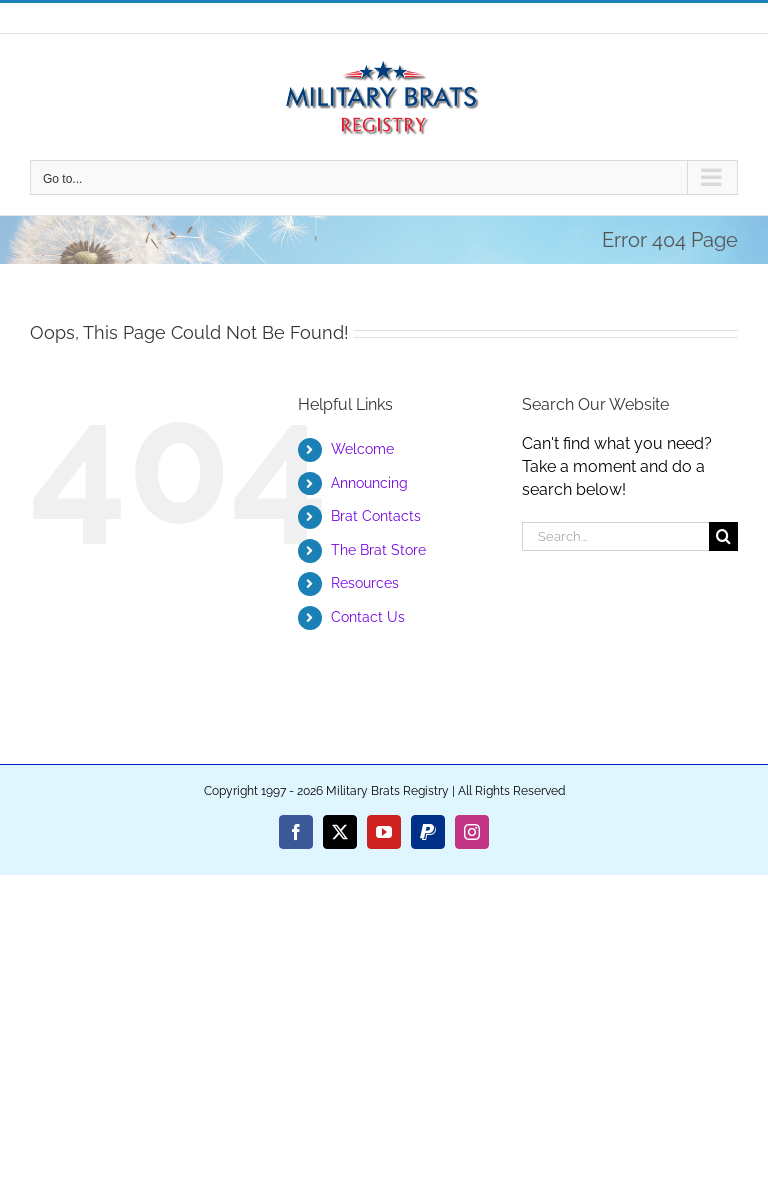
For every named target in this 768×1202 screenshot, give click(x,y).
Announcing (369, 483)
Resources (365, 583)
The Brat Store (378, 550)
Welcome (362, 449)
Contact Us (368, 617)
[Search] (723, 536)
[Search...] (615, 536)
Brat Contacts (376, 516)
